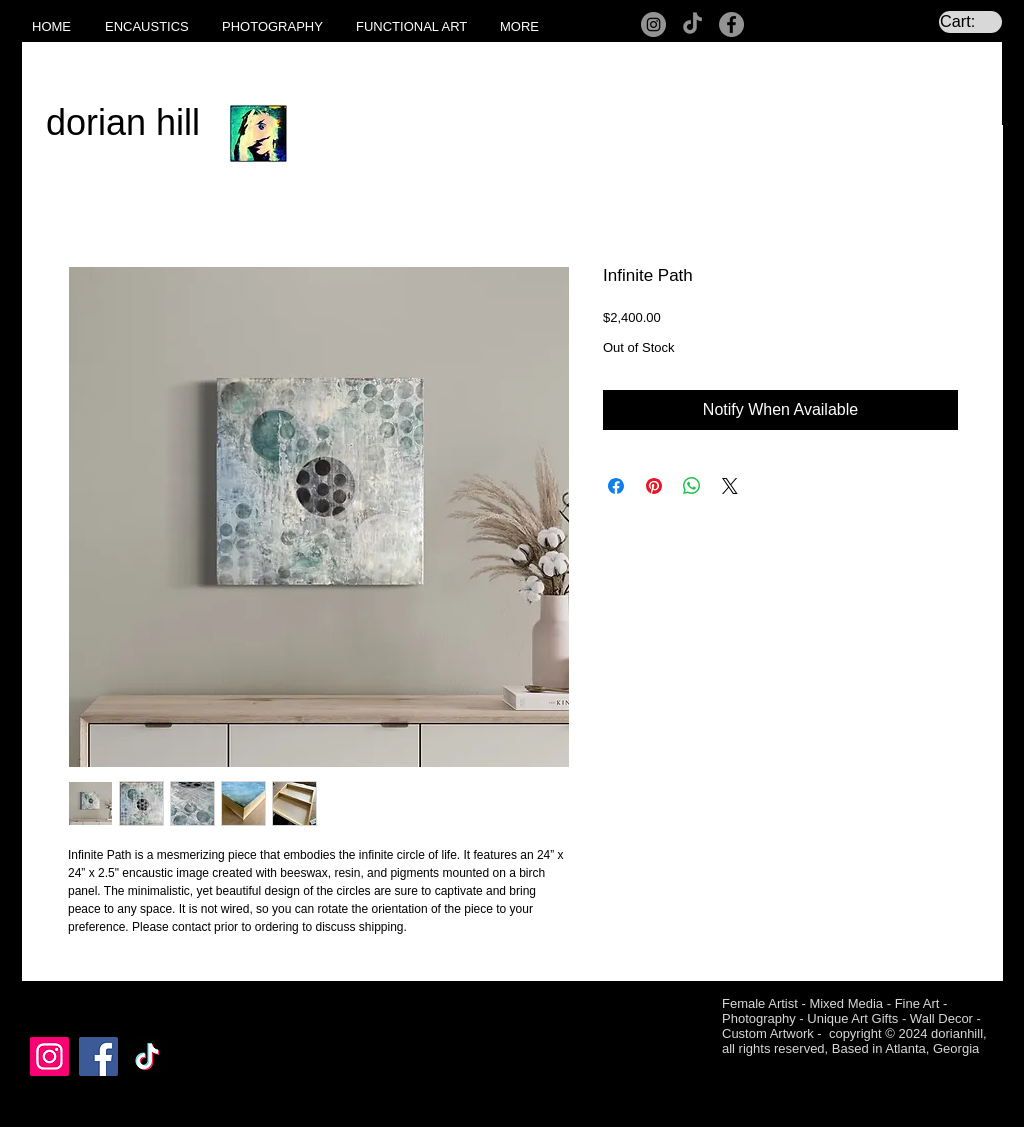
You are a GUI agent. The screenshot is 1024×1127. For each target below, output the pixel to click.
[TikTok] (692, 24)
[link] (971, 21)
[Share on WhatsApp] (692, 486)
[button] (153, 27)
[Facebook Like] (68, 1006)
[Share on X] (730, 486)
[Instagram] (653, 24)
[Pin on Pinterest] (654, 486)
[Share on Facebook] (616, 486)
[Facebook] (731, 24)
